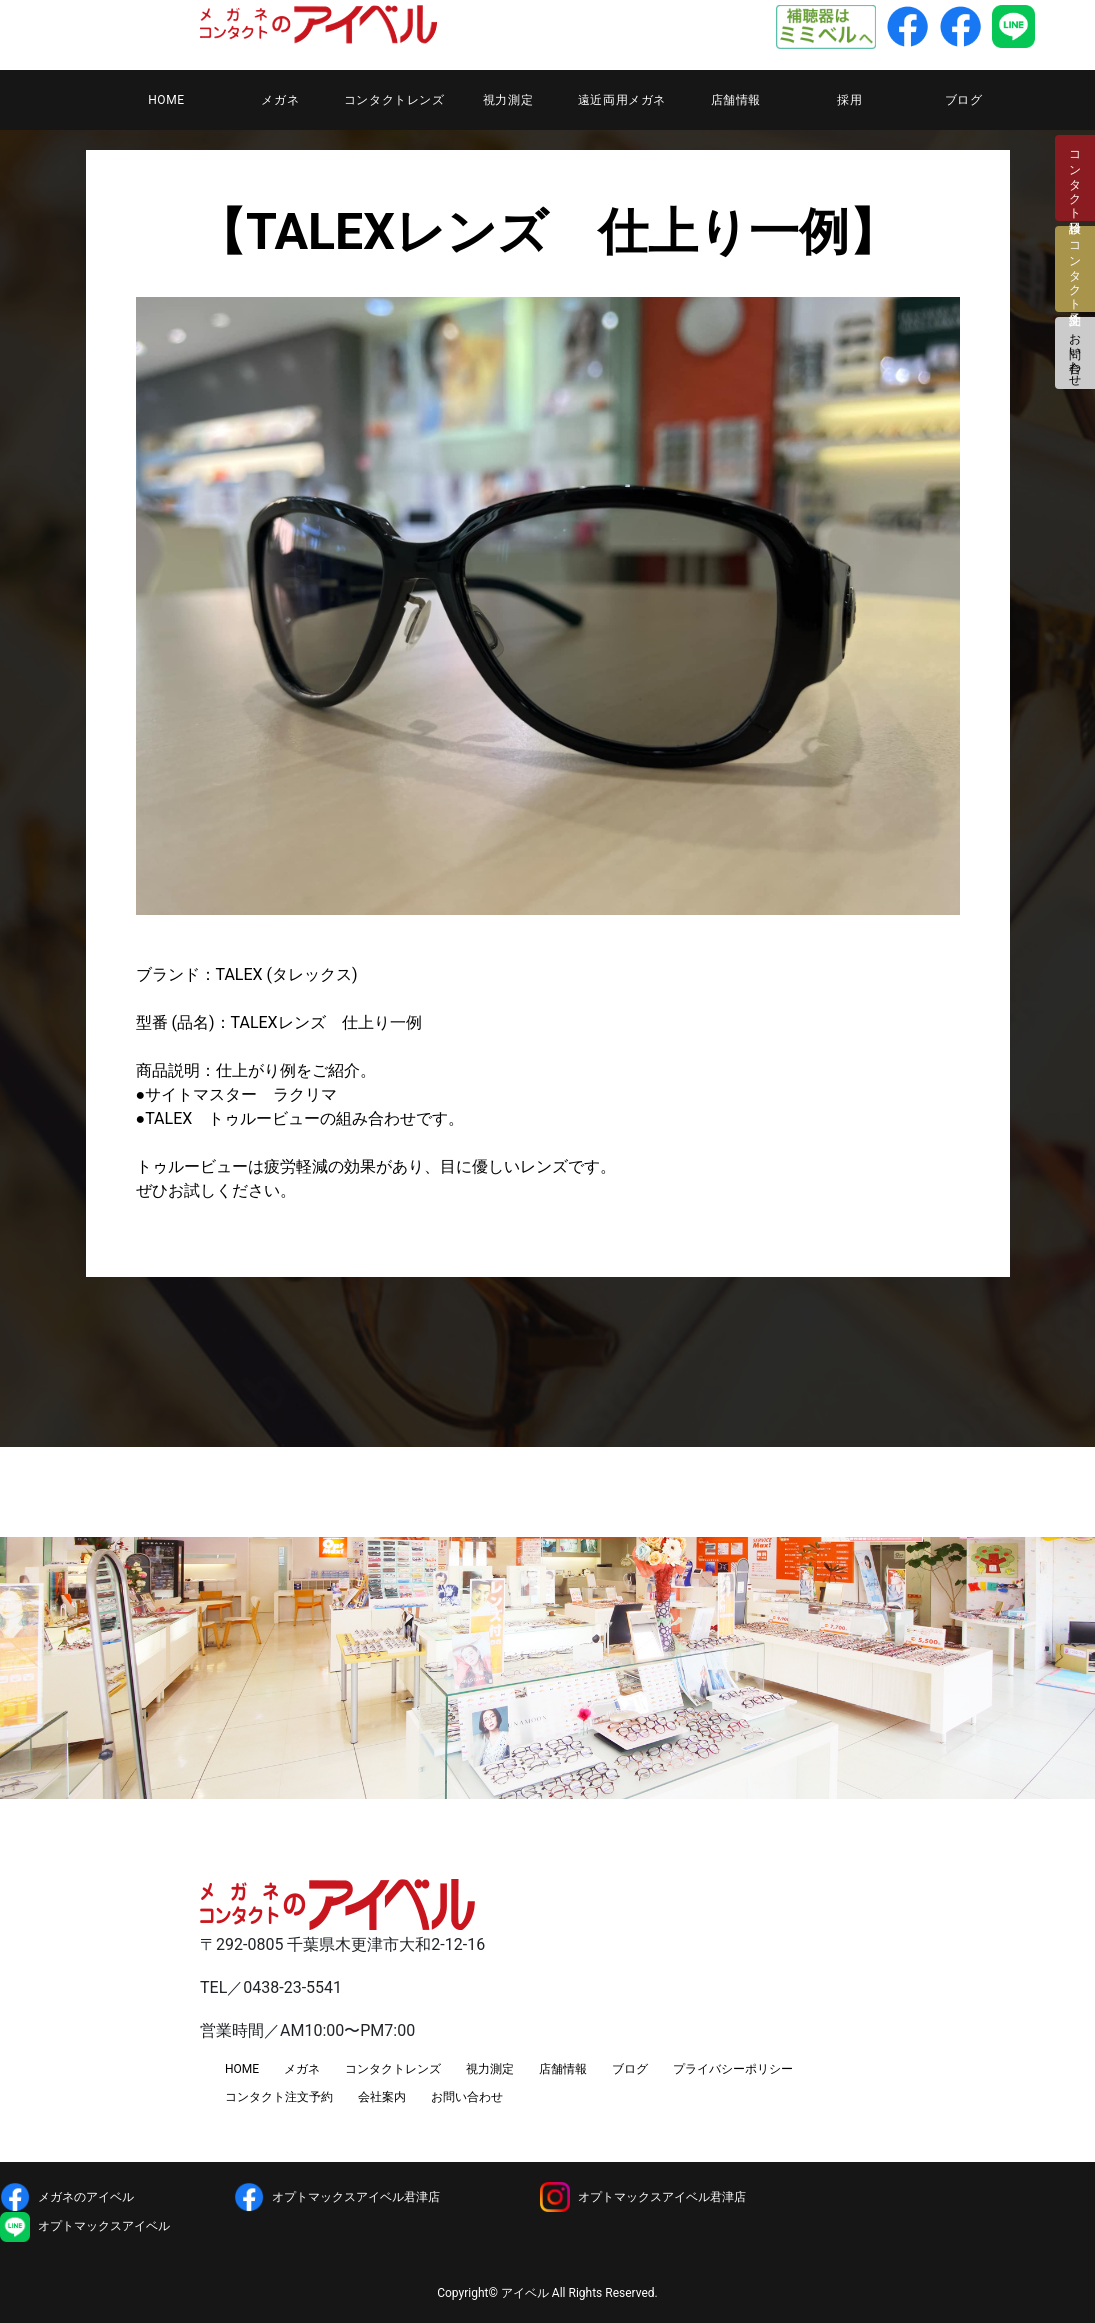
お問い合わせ (1075, 353)
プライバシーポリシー (733, 2069)
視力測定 (508, 100)
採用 (849, 100)
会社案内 (382, 2097)
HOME (166, 100)
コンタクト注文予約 (279, 2097)
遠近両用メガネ (622, 100)
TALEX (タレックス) (287, 974)
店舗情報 (736, 100)
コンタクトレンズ (394, 100)
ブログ (964, 100)
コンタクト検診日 (1075, 178)
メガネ (280, 100)
